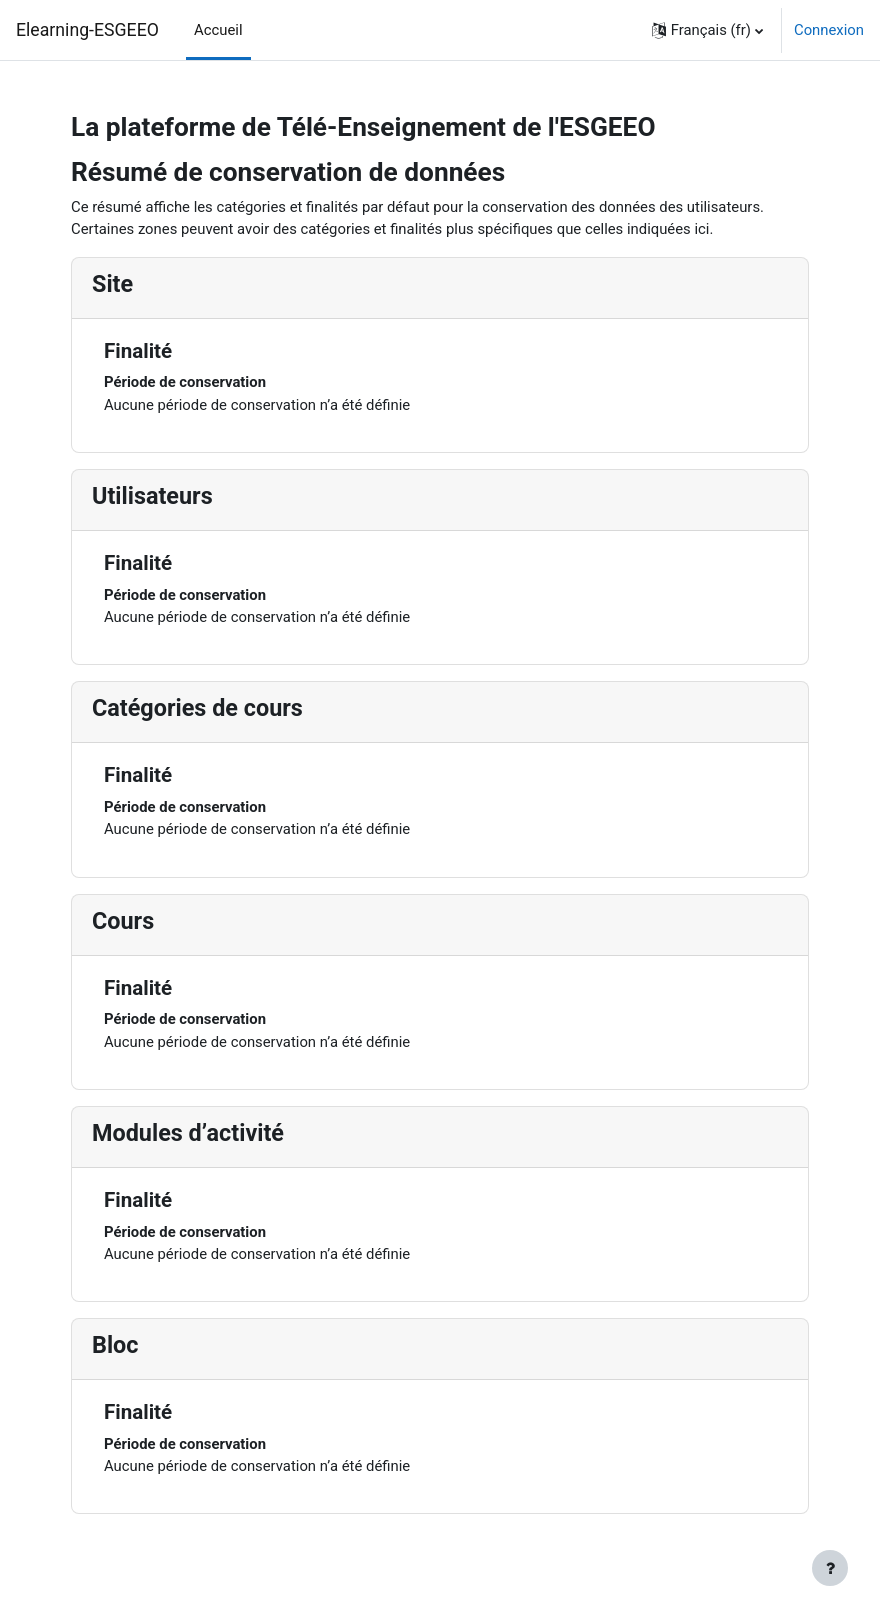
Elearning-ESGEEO (87, 30)
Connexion (829, 30)
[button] (707, 30)
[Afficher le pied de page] (830, 1568)
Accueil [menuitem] (218, 30)
